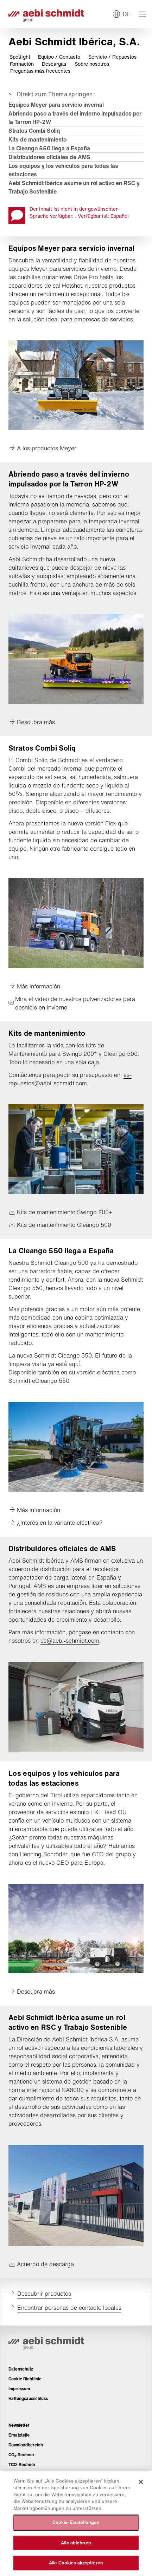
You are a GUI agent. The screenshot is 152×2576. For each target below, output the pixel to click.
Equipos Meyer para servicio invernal (56, 104)
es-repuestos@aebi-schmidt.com (70, 1079)
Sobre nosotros (92, 63)
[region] (76, 2523)
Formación (22, 63)
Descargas (54, 63)
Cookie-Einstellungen (76, 2522)
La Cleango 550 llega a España (49, 148)
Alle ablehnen (76, 2542)
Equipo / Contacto (59, 56)
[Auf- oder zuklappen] (51, 94)
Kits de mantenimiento (37, 139)
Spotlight (20, 56)
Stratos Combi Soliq (34, 130)
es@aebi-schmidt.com (69, 1640)
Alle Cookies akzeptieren (76, 2562)
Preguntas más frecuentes (40, 70)
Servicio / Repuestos (112, 56)
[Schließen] (140, 2482)
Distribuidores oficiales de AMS (49, 157)
